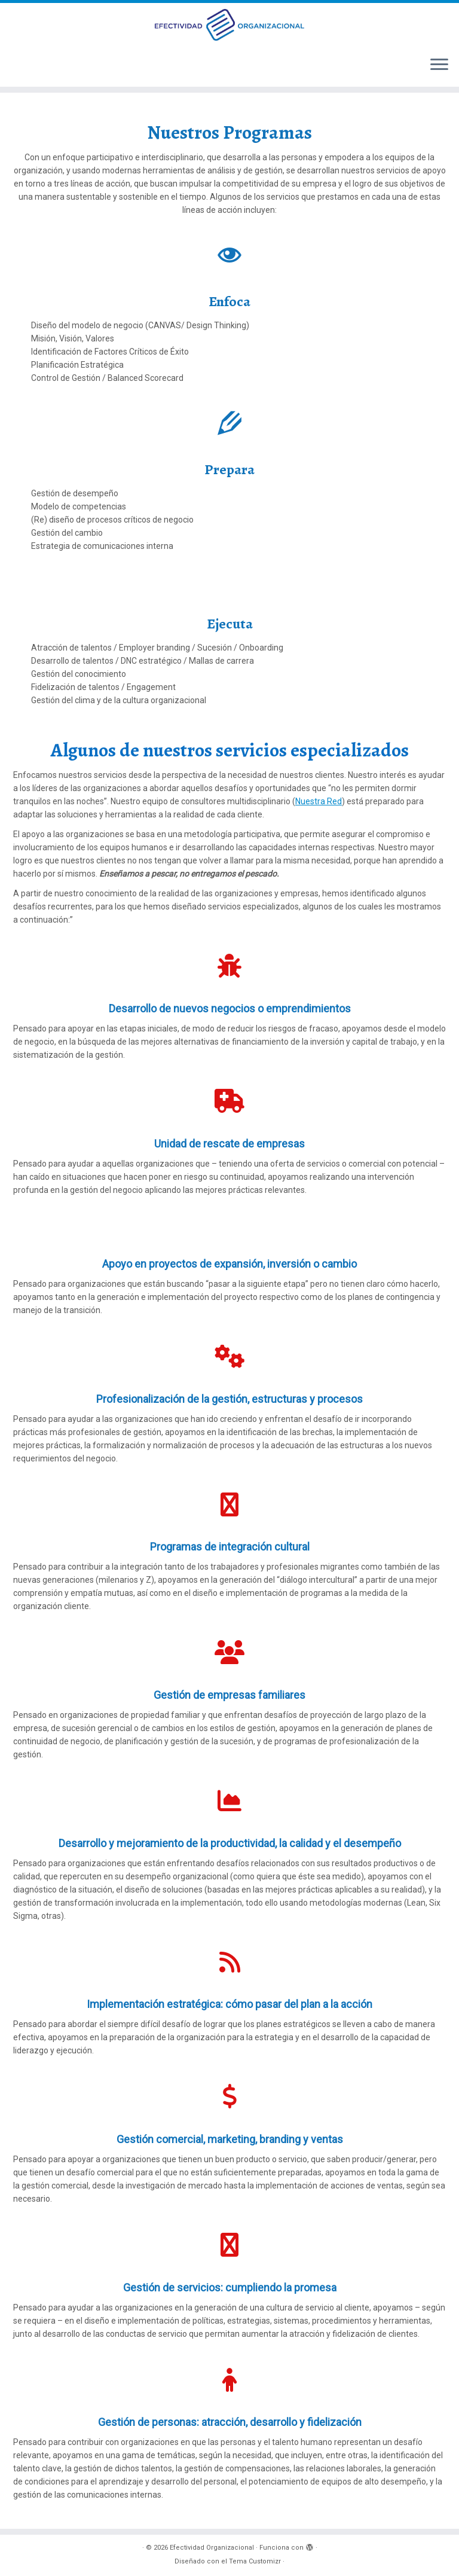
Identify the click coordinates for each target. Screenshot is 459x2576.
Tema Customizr (255, 2561)
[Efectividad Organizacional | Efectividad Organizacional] (229, 25)
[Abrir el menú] (439, 65)
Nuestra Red (318, 801)
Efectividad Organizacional (212, 2547)
